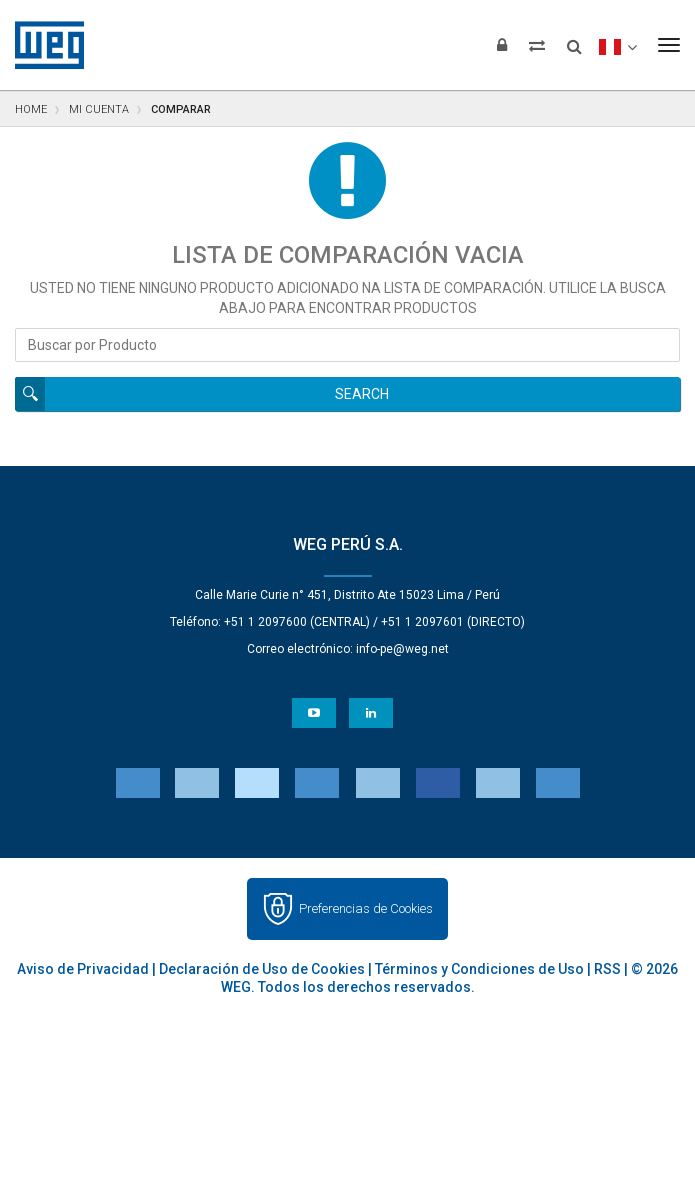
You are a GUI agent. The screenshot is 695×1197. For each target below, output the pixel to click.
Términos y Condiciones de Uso (479, 969)
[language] (617, 45)
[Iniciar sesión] (502, 45)
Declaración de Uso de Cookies (262, 969)
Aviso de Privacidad (83, 969)
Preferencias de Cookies (366, 908)
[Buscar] (574, 40)
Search (362, 394)
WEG (42, 45)
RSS (607, 969)
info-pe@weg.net (402, 649)
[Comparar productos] (537, 45)
